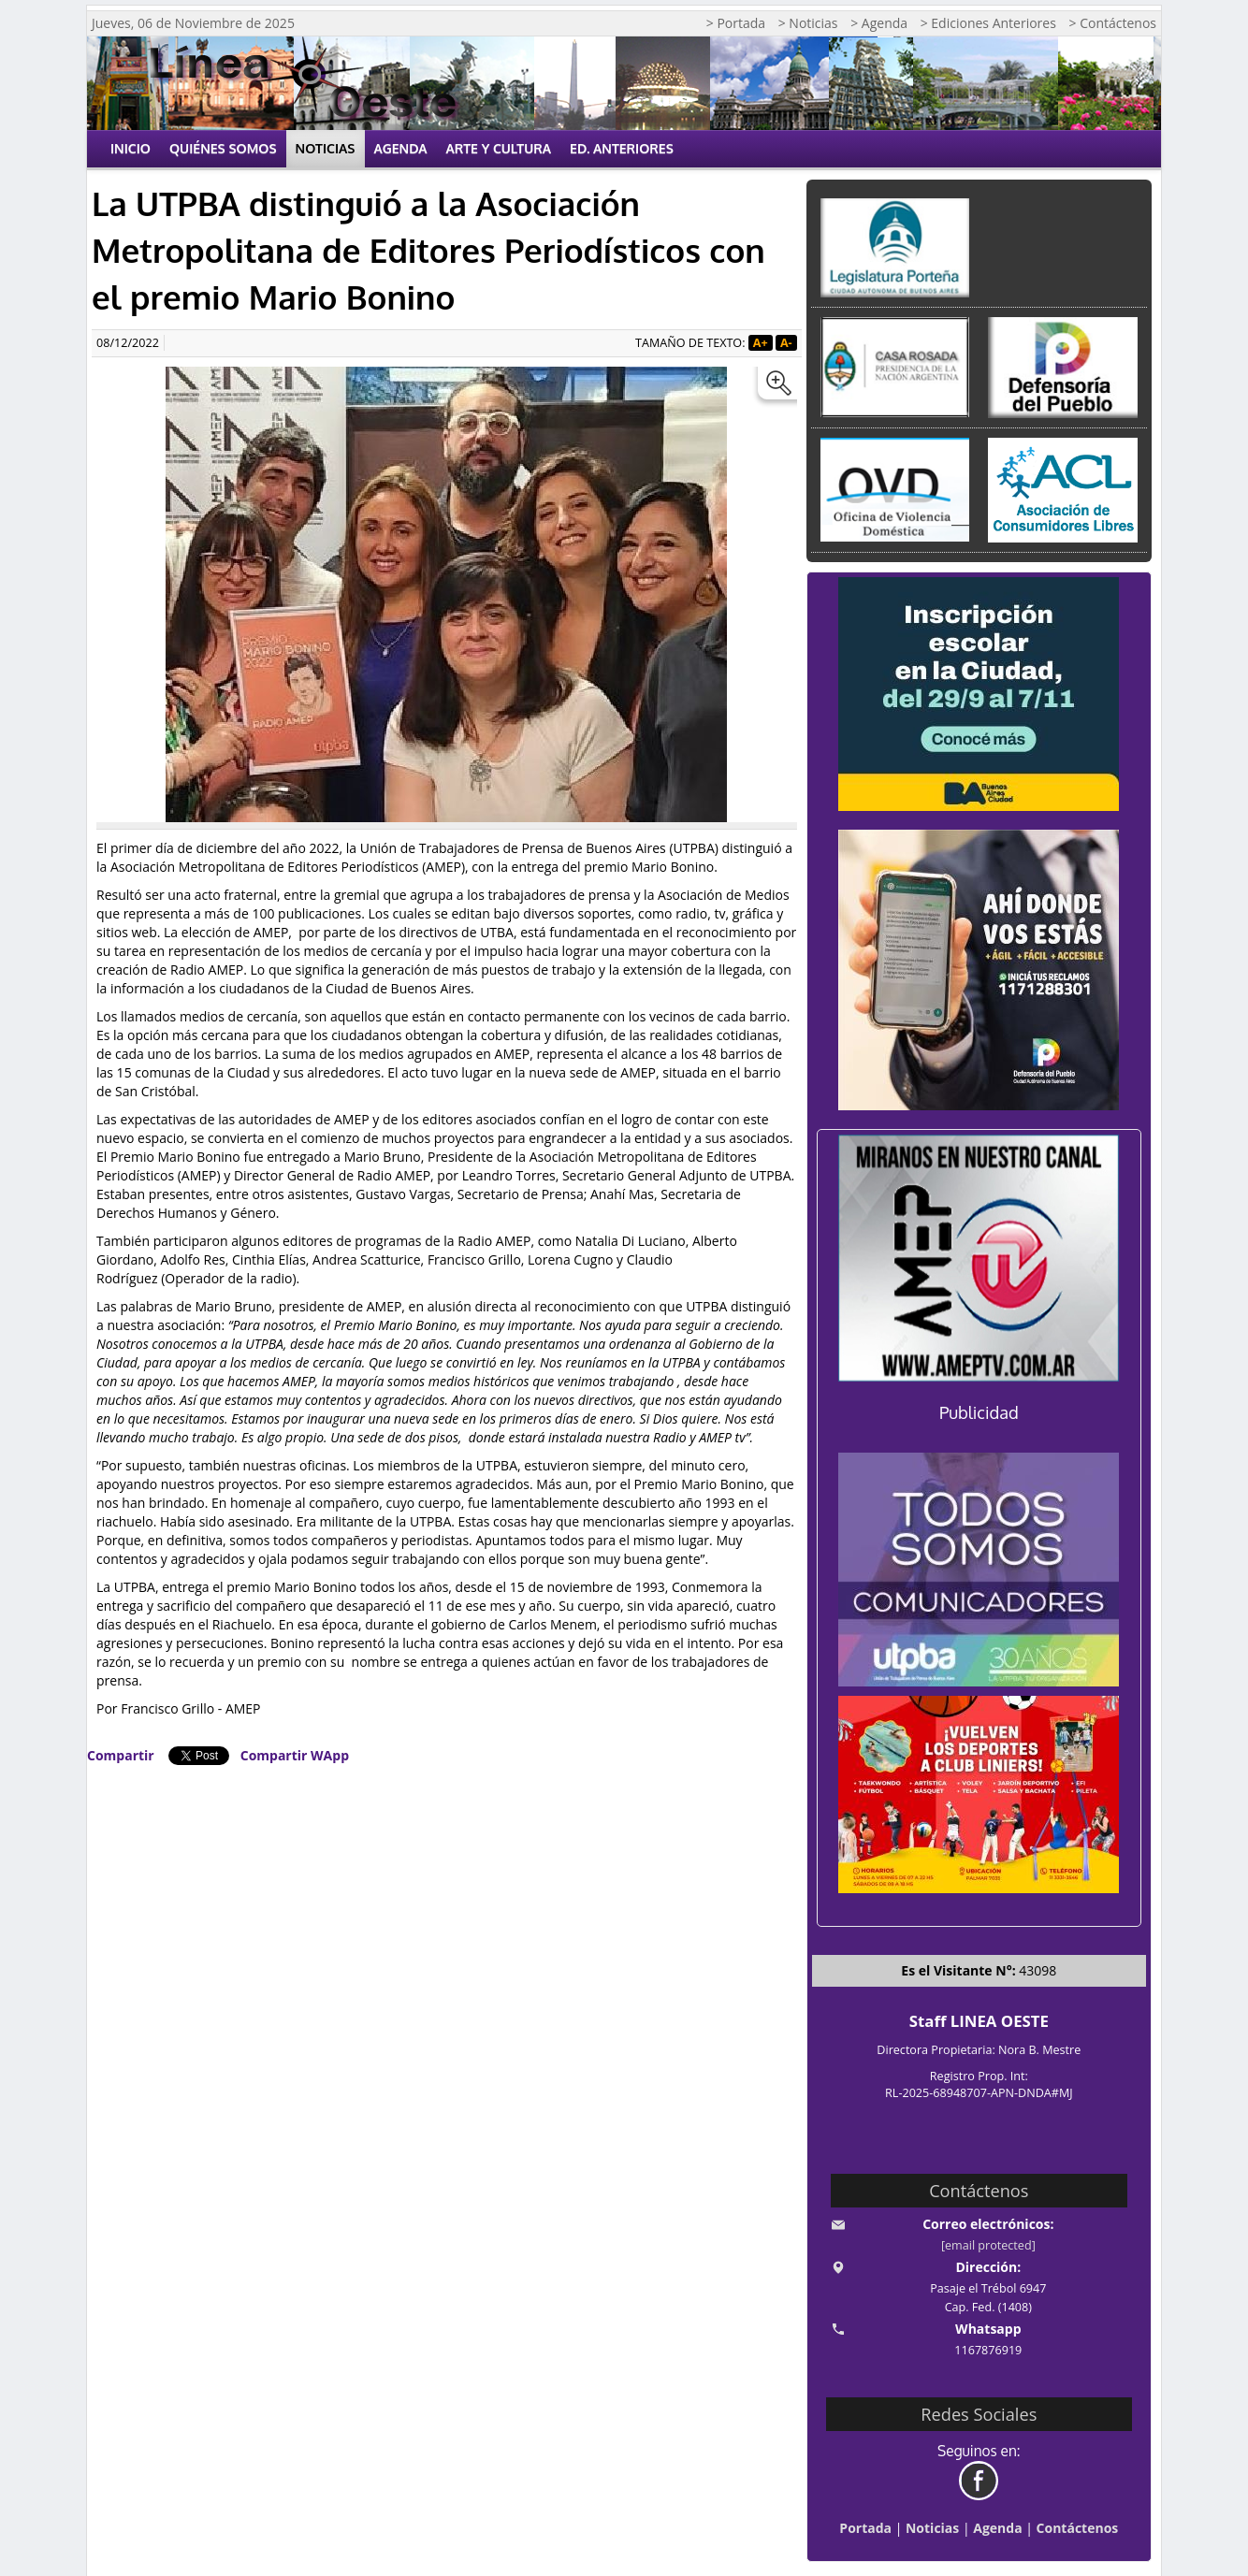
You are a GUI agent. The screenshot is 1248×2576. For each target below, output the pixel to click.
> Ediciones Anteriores (988, 23)
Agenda (401, 148)
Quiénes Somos (223, 148)
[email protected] (988, 2245)
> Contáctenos (1112, 23)
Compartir (120, 1755)
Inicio (130, 148)
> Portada (735, 23)
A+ (760, 343)
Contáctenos (1078, 2528)
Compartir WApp (294, 1755)
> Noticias (808, 23)
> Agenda (878, 23)
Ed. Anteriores (622, 148)
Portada (865, 2528)
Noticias (326, 148)
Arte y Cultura (499, 148)
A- (786, 343)
